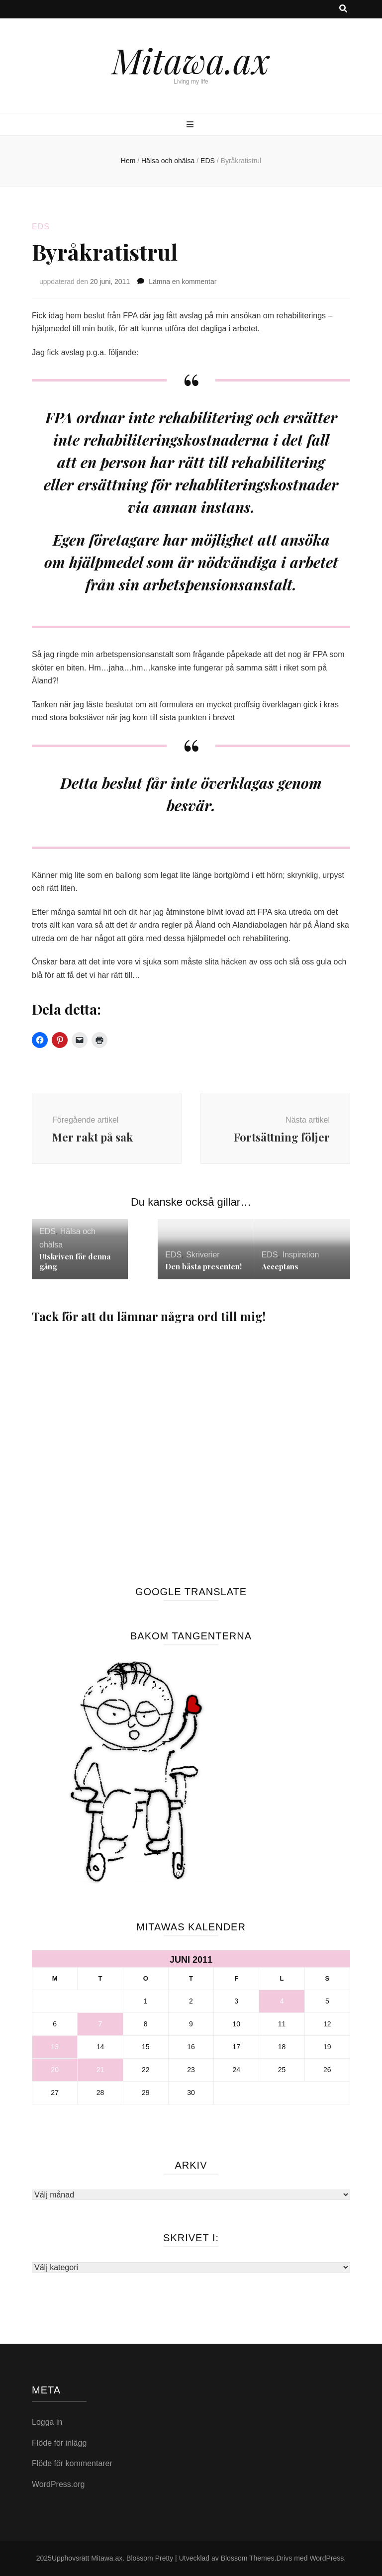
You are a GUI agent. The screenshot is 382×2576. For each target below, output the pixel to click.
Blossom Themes (248, 2558)
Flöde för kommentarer (72, 2463)
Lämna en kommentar (182, 282)
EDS (41, 226)
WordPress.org (58, 2484)
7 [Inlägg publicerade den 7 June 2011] (100, 2024)
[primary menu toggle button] (191, 125)
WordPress (326, 2558)
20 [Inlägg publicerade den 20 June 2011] (55, 2070)
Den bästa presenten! (203, 1266)
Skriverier (203, 1254)
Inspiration (300, 1254)
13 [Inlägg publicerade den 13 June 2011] (55, 2047)
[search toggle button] (343, 9)
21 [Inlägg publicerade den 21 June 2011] (100, 2070)
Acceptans (280, 1266)
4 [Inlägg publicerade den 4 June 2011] (282, 2001)
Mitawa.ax (191, 59)
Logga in (47, 2422)
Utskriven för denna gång (74, 1261)
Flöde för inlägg (59, 2443)
